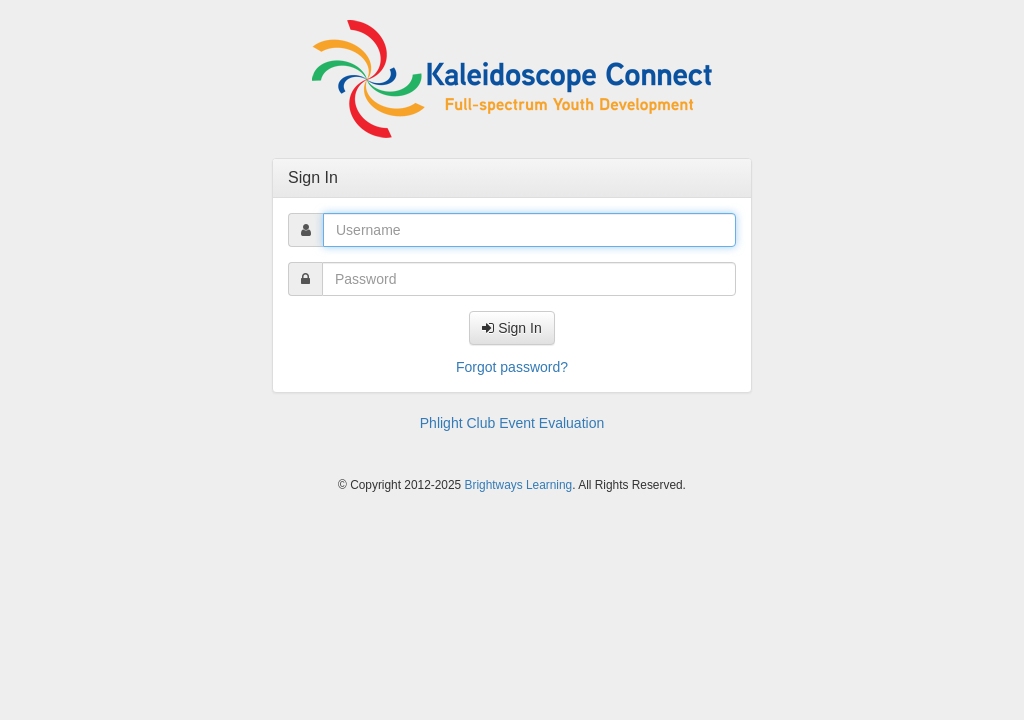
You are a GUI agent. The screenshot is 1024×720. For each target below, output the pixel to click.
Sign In (511, 328)
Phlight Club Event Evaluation (512, 423)
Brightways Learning (519, 485)
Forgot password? (512, 367)
